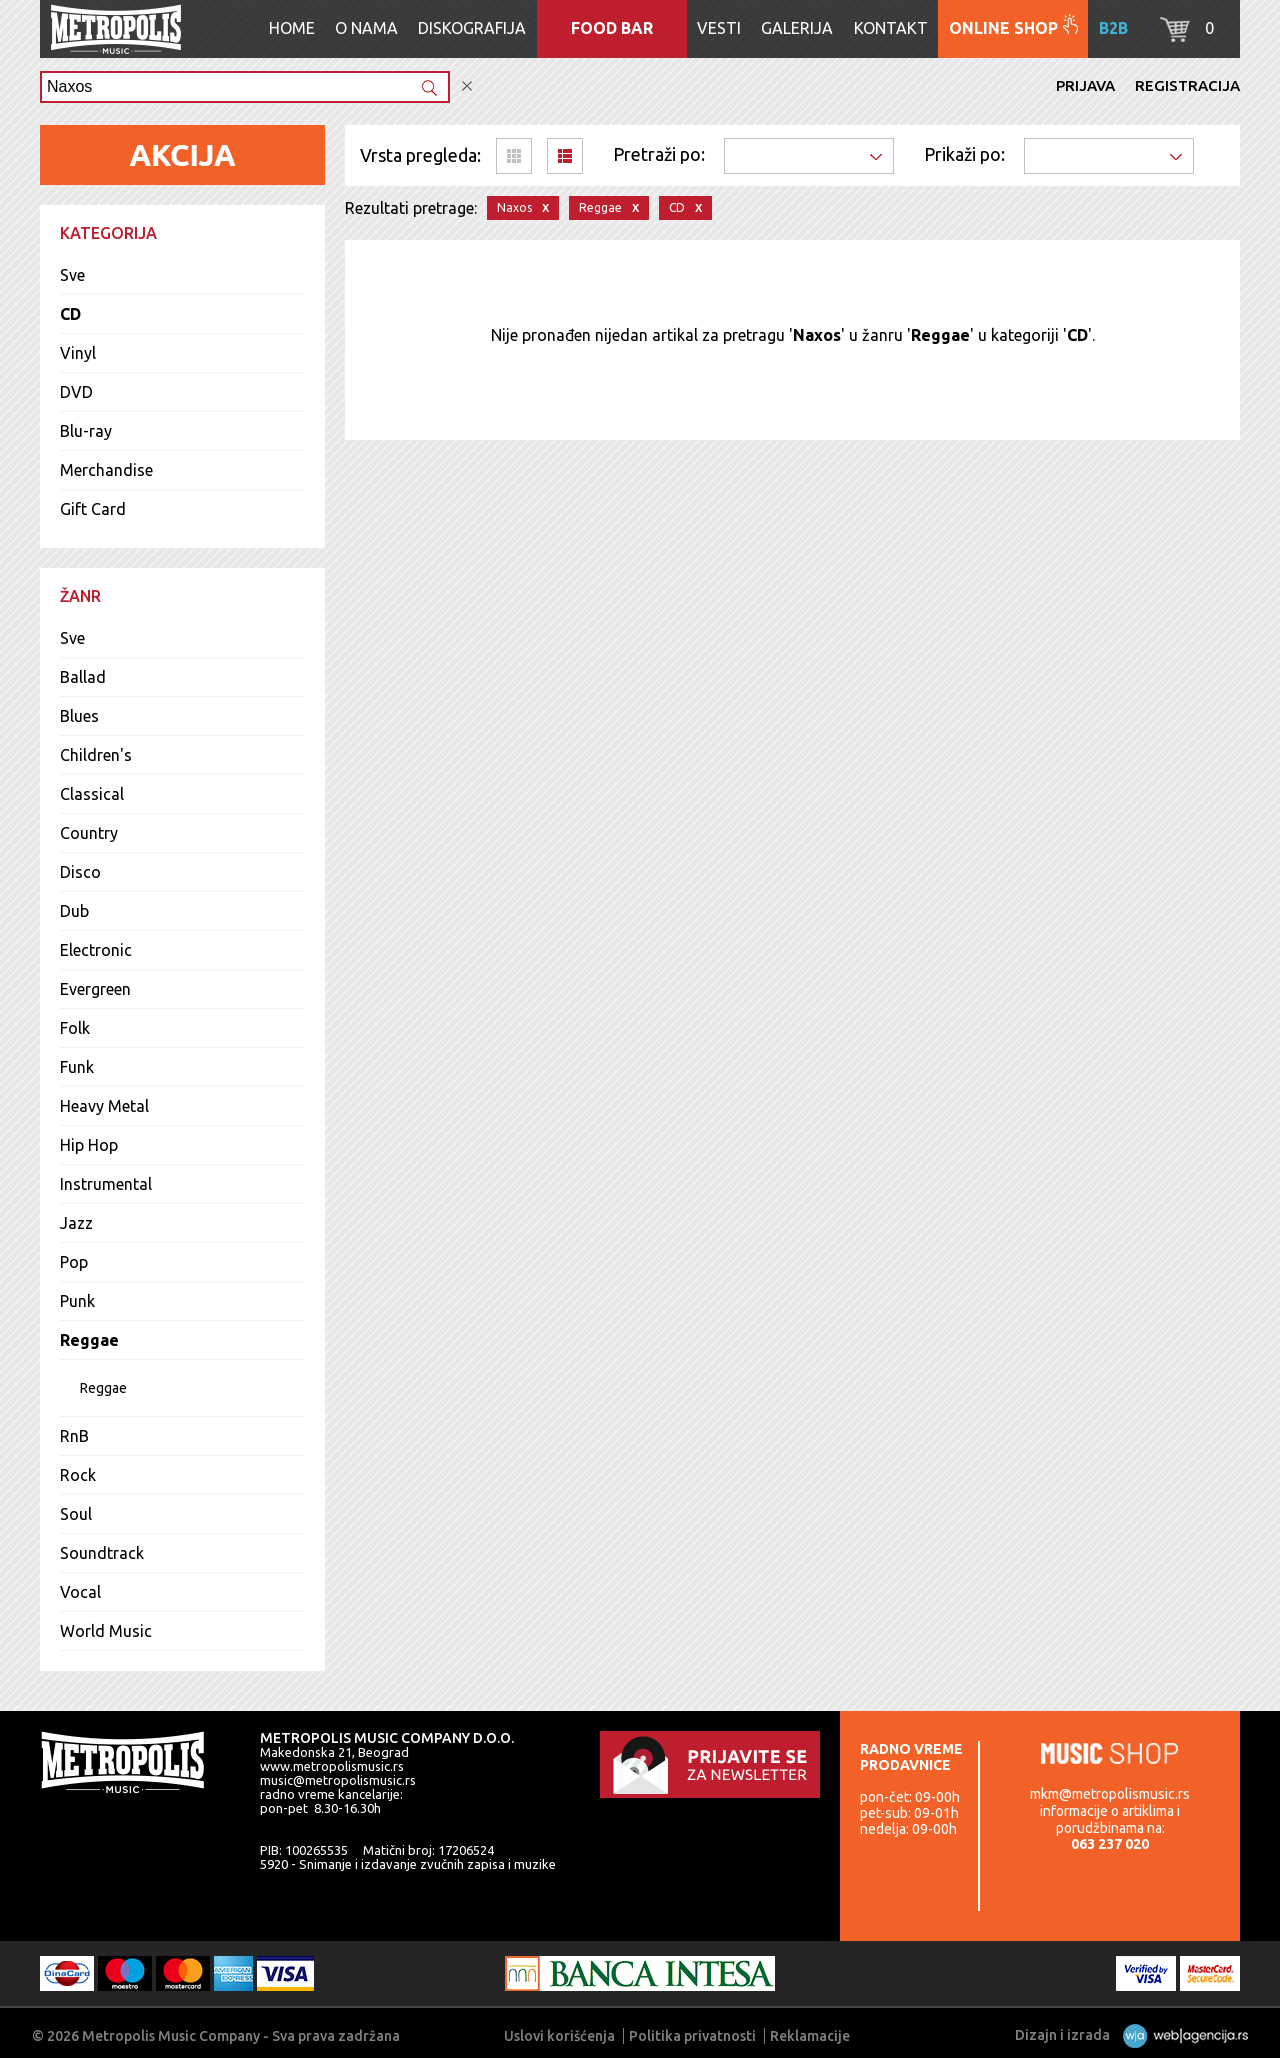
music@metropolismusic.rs (338, 1780)
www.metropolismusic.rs (332, 1766)
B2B (1113, 28)
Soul (76, 1514)
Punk (77, 1301)
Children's (96, 755)
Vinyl (78, 353)
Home (292, 28)
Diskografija (472, 28)
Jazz (76, 1223)
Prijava (1085, 85)
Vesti (719, 28)
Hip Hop (89, 1145)
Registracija (1187, 85)
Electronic (96, 950)
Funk (77, 1067)
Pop (74, 1262)
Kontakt (891, 28)
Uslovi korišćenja (559, 2036)
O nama (366, 28)
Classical (92, 794)
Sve (72, 275)
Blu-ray (86, 431)
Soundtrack (102, 1553)
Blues (79, 716)
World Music (106, 1631)
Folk (75, 1028)
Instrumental (106, 1184)
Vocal (80, 1592)
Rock (78, 1475)
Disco (80, 872)
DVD (76, 392)
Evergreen (95, 989)
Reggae (89, 1340)
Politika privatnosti (692, 2036)
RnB (74, 1436)
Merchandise (106, 470)
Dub (74, 911)
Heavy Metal (104, 1106)
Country (89, 833)
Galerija (797, 28)
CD (70, 314)
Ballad (83, 677)
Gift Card (93, 509)
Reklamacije (810, 2036)
